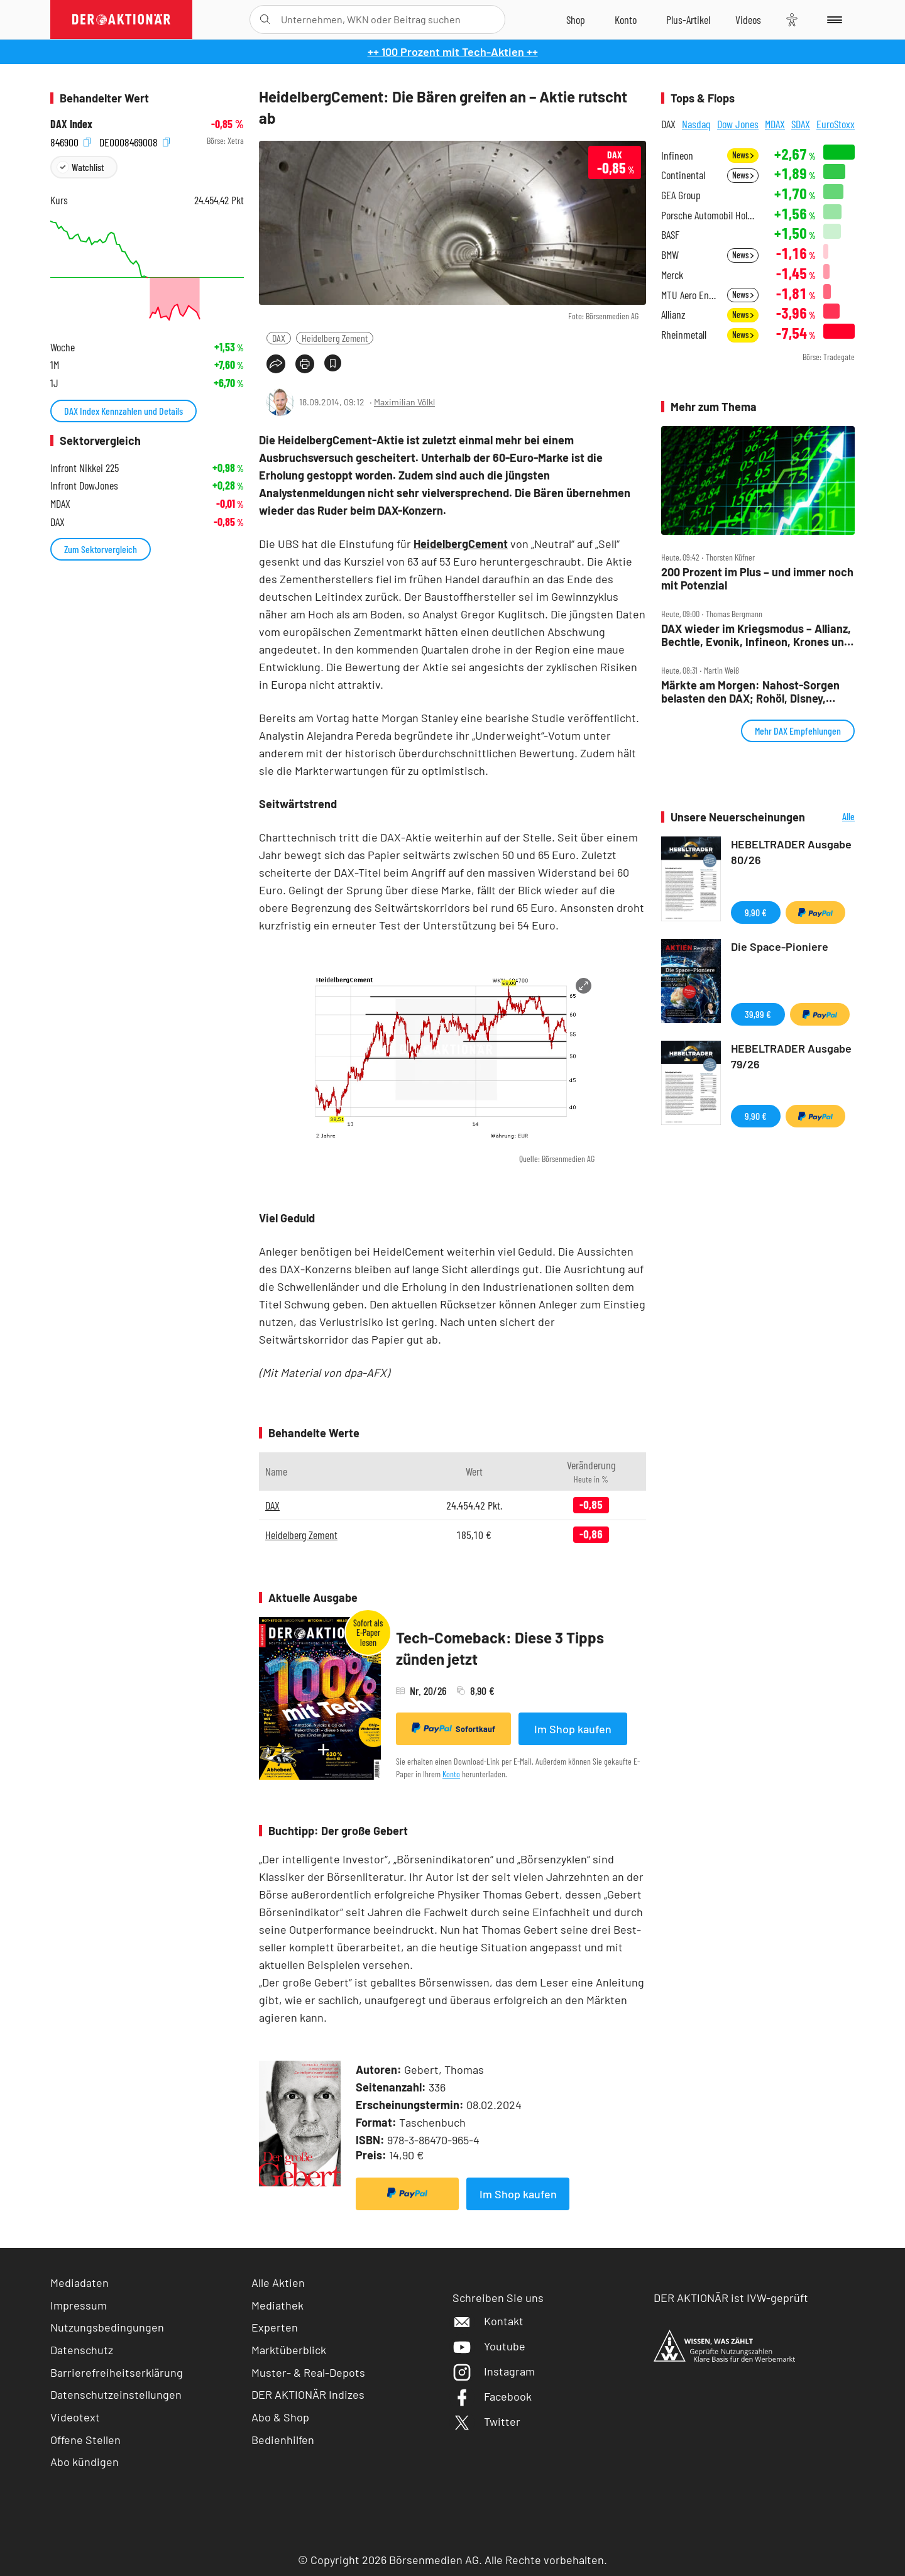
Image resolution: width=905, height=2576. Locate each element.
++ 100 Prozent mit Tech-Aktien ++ (453, 51)
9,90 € (756, 912)
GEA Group (681, 195)
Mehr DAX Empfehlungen (798, 731)
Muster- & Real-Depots (308, 2372)
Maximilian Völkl (404, 402)
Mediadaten (79, 2282)
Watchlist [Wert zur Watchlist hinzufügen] (88, 167)
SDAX (800, 124)
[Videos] (748, 19)
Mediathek (277, 2305)
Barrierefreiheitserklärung (116, 2372)
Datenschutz (81, 2350)
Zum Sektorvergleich (100, 549)
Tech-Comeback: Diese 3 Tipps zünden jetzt (500, 1648)
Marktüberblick (288, 2350)
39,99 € (758, 1014)
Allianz (673, 314)
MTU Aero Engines (690, 295)
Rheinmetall (683, 334)
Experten (274, 2327)
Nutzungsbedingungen (107, 2327)
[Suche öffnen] (265, 19)
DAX (278, 338)
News (743, 155)
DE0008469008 (134, 141)
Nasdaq (696, 124)
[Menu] (832, 19)
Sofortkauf (453, 1728)
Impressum (78, 2305)
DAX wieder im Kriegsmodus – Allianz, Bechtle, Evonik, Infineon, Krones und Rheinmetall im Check (756, 635)
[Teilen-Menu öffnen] (275, 363)
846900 (70, 141)
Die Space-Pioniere (779, 946)
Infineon (677, 155)
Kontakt (488, 2321)
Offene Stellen (85, 2440)
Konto (451, 1773)
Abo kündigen (84, 2462)
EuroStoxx (835, 124)
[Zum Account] (626, 19)
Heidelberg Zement (335, 338)
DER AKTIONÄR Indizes (308, 2394)
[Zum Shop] (576, 19)
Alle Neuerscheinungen (833, 817)
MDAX (775, 124)
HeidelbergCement (461, 544)
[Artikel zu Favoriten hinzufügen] (332, 362)
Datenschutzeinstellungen (116, 2394)
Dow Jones (738, 124)
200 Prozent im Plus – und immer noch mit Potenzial (757, 578)
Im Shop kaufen (573, 1729)
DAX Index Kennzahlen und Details (123, 411)
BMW (670, 254)
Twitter (486, 2421)
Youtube (488, 2346)
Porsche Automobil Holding (710, 215)
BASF (670, 234)
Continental (683, 175)
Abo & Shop (280, 2417)
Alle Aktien (278, 2282)
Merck (672, 275)
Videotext (75, 2417)
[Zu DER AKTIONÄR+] (688, 19)
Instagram (493, 2371)
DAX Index (71, 124)
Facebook (492, 2396)
